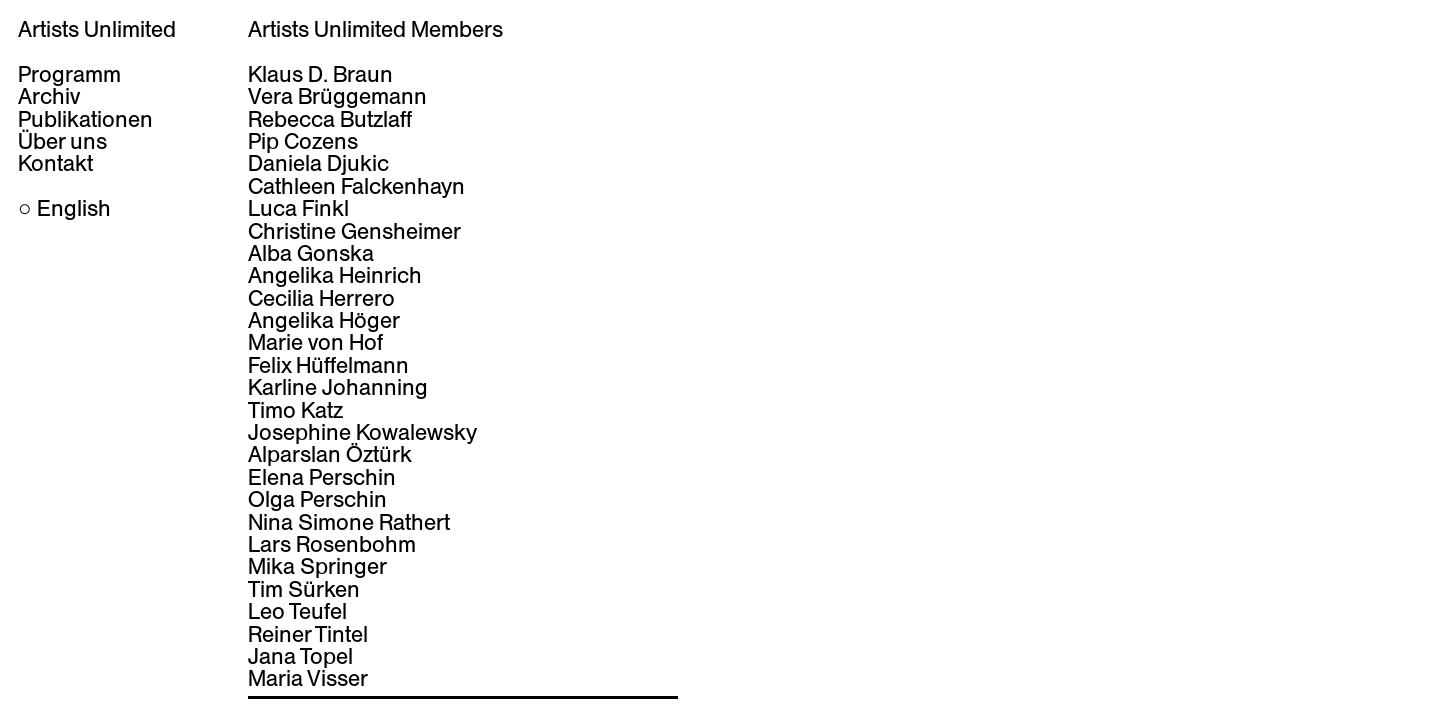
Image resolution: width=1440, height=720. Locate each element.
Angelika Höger (324, 320)
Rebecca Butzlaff (330, 119)
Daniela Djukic (318, 163)
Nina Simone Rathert (349, 522)
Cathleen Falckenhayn (356, 186)
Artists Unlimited (97, 29)
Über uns (62, 141)
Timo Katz (295, 410)
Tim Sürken (304, 589)
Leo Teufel (297, 611)
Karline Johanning (338, 387)
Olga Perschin (317, 499)
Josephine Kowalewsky (362, 432)
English (74, 208)
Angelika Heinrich (335, 275)
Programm (69, 74)
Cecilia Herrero (321, 298)
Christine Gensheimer (354, 231)
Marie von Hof (315, 342)
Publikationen (85, 119)
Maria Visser (308, 678)
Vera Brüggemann (337, 96)
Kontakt (55, 163)
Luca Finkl (298, 208)
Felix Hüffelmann (328, 365)
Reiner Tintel (308, 634)
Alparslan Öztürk (330, 454)
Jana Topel (300, 656)
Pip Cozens (303, 141)
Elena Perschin (322, 477)
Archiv (49, 96)
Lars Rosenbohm (332, 544)
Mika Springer (317, 566)
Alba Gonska (311, 253)
